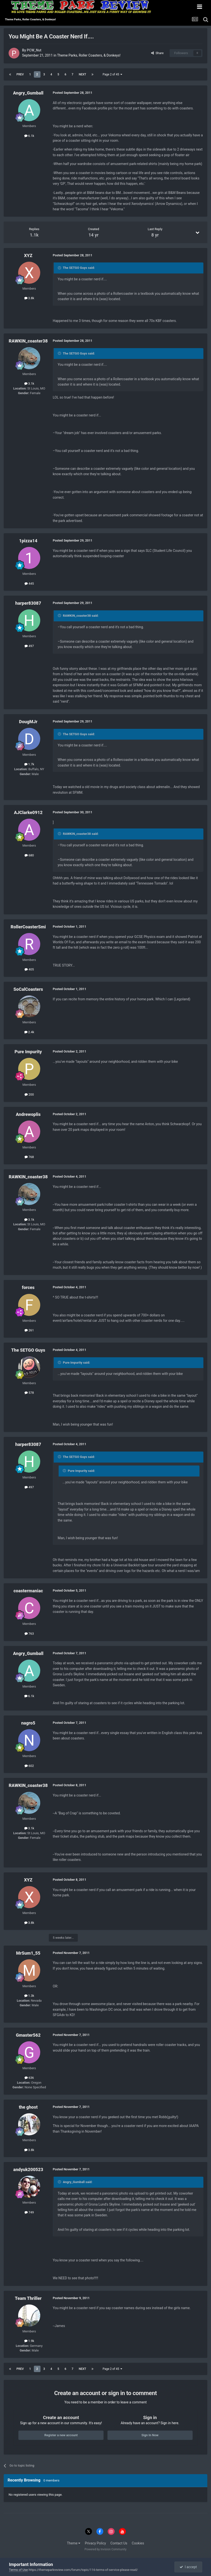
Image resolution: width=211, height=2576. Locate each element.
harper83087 (28, 603)
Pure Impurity (28, 1051)
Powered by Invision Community (106, 2549)
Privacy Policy (95, 2543)
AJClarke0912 (28, 812)
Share (157, 53)
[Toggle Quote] (60, 268)
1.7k (29, 764)
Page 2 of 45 (112, 74)
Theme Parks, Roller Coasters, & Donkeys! (88, 55)
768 (29, 1157)
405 (29, 969)
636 (29, 2078)
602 (29, 1766)
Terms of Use (18, 2570)
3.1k (29, 383)
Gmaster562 (28, 2035)
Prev (20, 74)
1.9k (29, 2341)
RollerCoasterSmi (28, 926)
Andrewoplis (28, 1114)
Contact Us (118, 2543)
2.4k (29, 1032)
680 (29, 855)
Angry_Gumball (28, 92)
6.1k (29, 136)
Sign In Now (150, 2435)
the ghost (28, 2107)
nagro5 (28, 1722)
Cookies (138, 2543)
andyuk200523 (28, 2169)
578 (29, 1392)
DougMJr (28, 721)
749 (29, 2212)
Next (82, 74)
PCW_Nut (34, 50)
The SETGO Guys (28, 1350)
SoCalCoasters (28, 989)
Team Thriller (28, 2298)
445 (29, 583)
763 (29, 1633)
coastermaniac (28, 1590)
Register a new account (61, 2435)
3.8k (29, 298)
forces (28, 1287)
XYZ (28, 255)
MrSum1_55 (28, 1953)
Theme (73, 2543)
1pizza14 (28, 540)
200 (29, 1094)
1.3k (29, 1995)
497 (29, 646)
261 (29, 1330)
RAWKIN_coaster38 (28, 340)
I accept (188, 2567)
